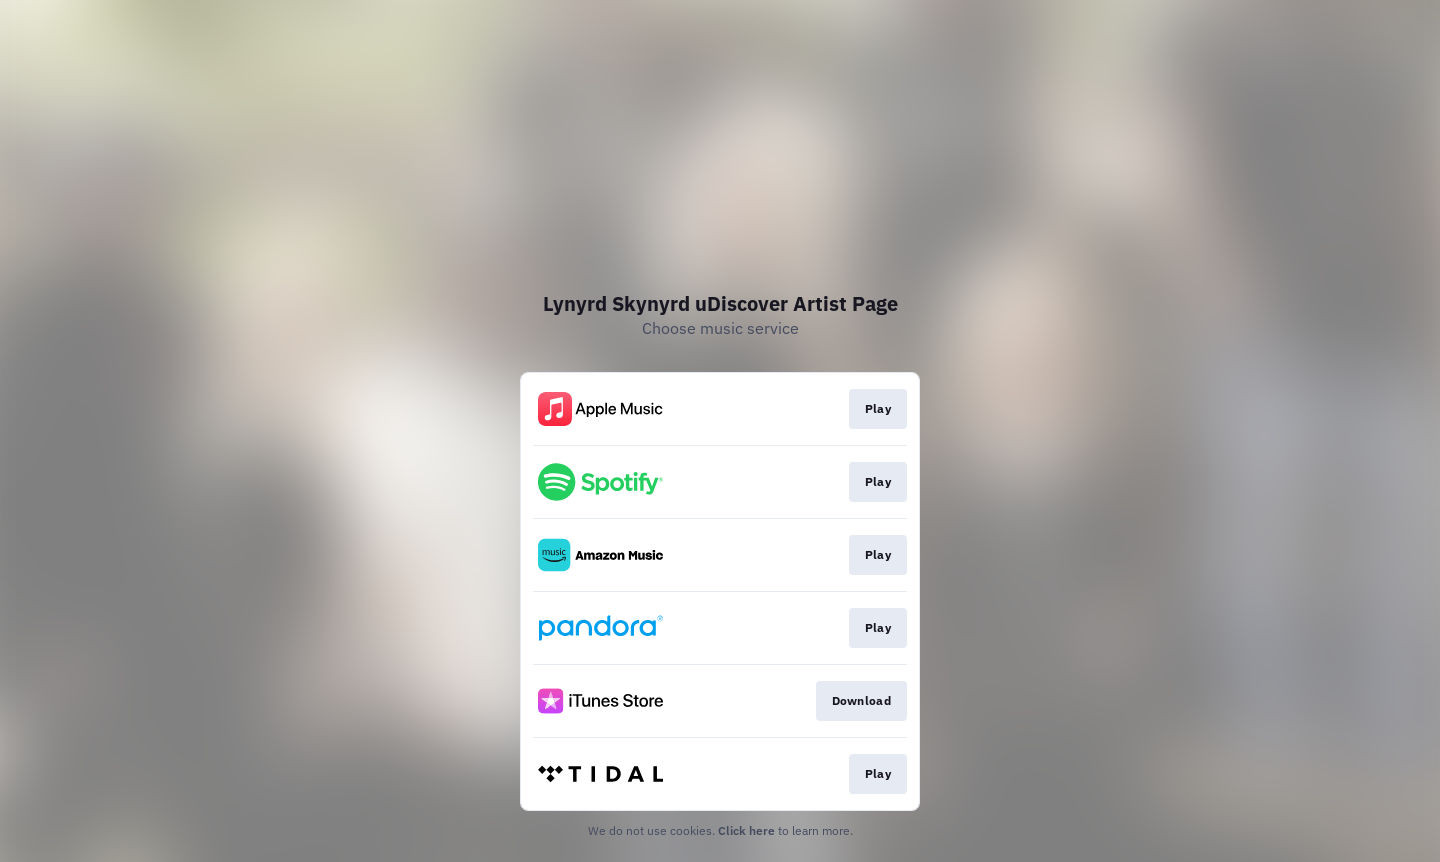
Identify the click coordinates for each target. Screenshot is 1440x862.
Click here (746, 830)
